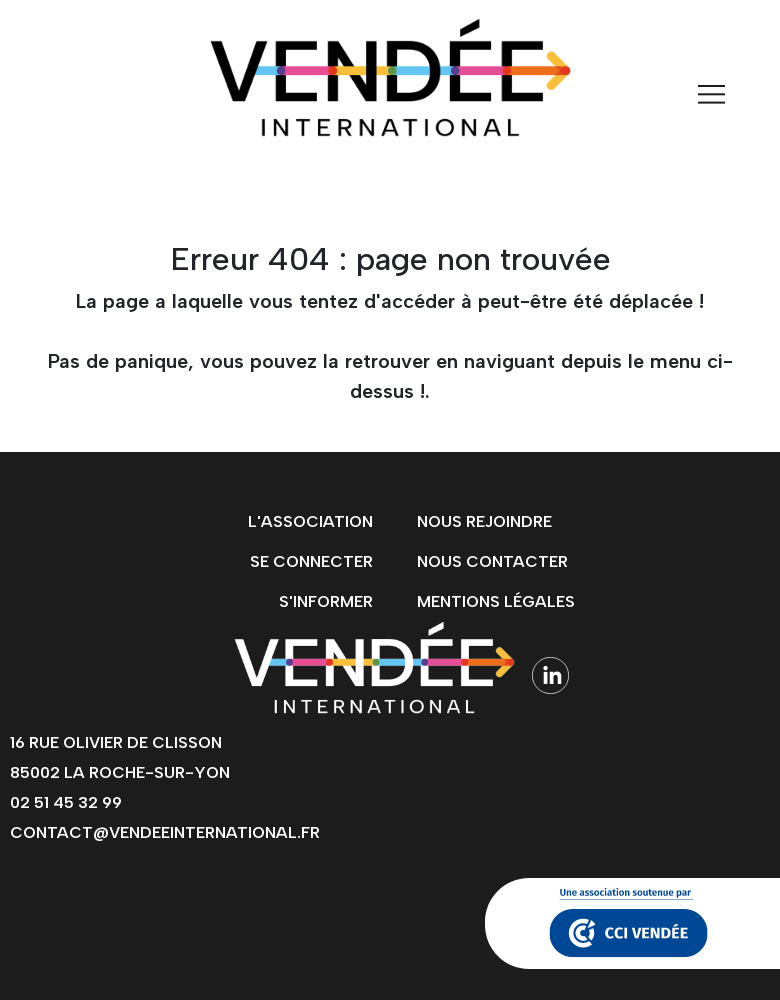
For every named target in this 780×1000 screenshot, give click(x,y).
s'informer (326, 601)
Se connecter (311, 561)
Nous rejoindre (484, 521)
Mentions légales (496, 601)
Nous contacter (492, 561)
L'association (310, 521)
